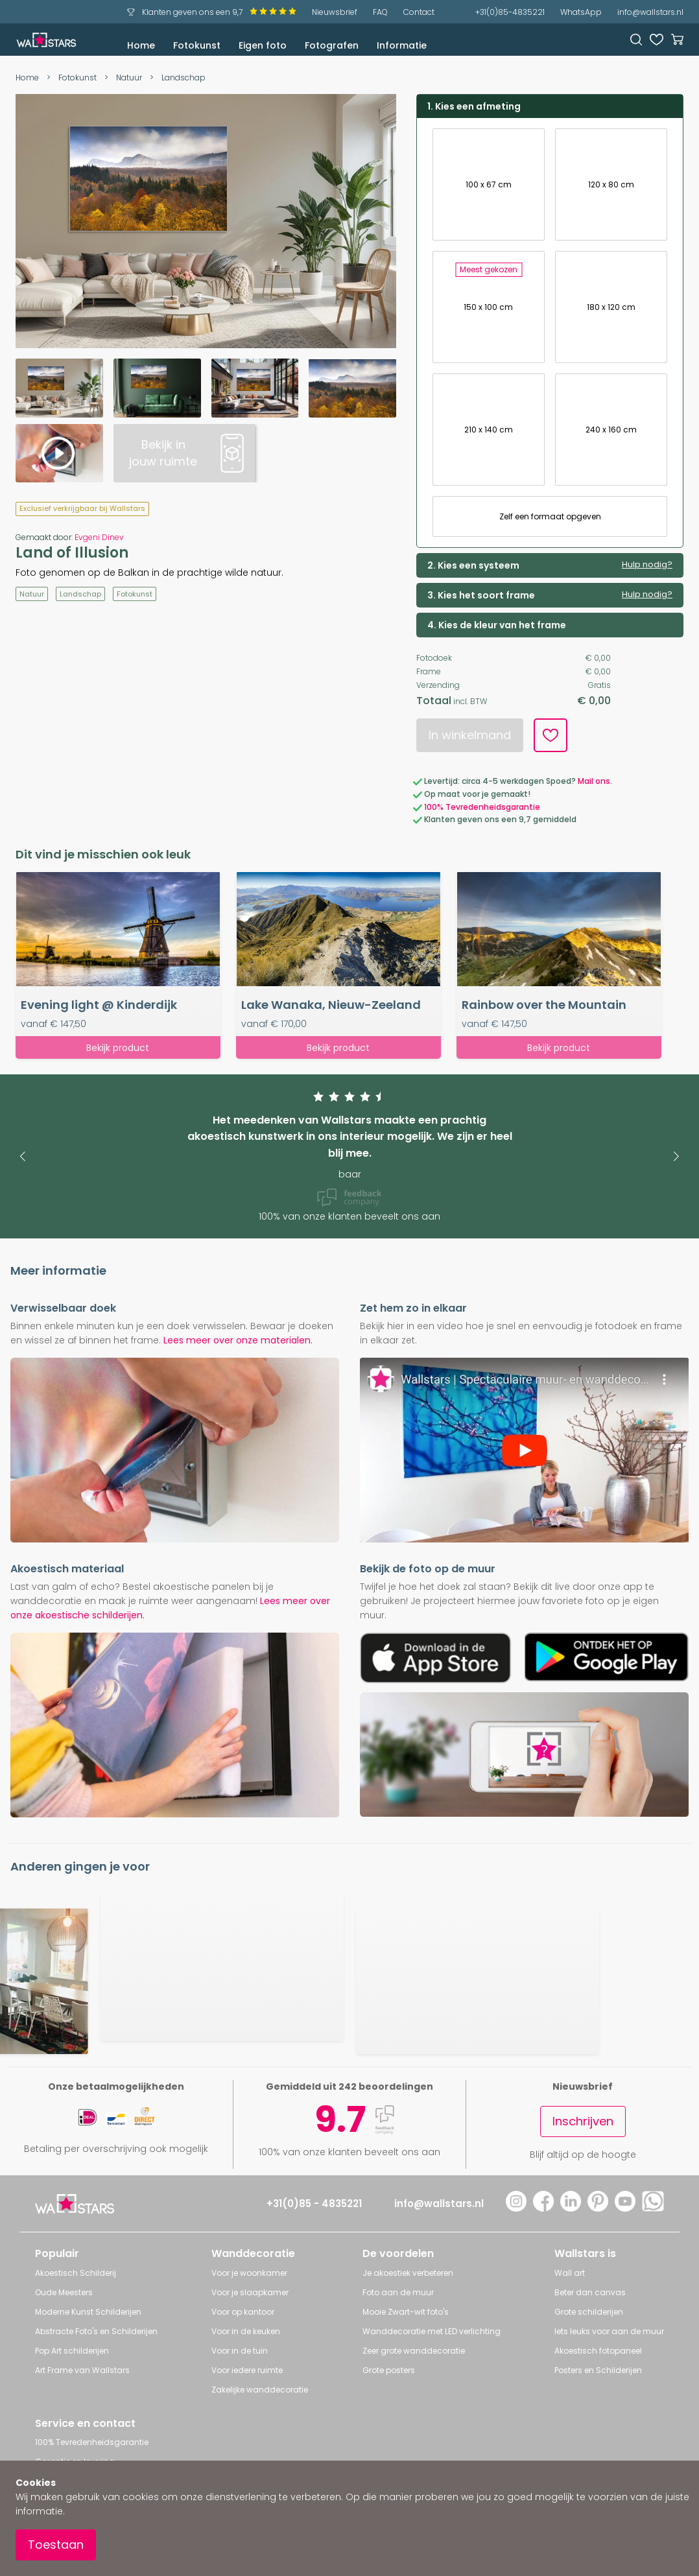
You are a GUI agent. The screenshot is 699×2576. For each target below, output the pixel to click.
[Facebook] (543, 2208)
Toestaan (56, 2544)
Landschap (183, 77)
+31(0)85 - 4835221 (314, 2203)
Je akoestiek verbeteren (407, 2272)
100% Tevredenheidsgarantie (482, 806)
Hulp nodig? (647, 565)
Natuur (129, 77)
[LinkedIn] (570, 2208)
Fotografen (332, 45)
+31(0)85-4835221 (510, 12)
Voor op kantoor (242, 2311)
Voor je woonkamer (249, 2272)
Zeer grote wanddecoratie (413, 2350)
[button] (22, 1156)
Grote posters (388, 2370)
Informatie (402, 45)
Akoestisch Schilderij (75, 2272)
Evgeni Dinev (99, 537)
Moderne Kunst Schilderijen (88, 2311)
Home (141, 45)
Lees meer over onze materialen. (238, 1340)
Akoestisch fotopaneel (598, 2350)
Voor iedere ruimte (247, 2370)
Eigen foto (263, 45)
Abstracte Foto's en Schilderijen (96, 2331)
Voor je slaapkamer (250, 2292)
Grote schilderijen (588, 2311)
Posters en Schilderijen (598, 2370)
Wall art (569, 2272)
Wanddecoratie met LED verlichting (431, 2331)
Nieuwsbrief (334, 12)
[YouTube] (625, 2208)
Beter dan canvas (590, 2292)
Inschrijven (582, 2121)
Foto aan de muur (398, 2292)
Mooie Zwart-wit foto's (405, 2311)
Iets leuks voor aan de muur (609, 2331)
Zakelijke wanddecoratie (259, 2389)
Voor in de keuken (245, 2331)
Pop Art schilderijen (72, 2350)
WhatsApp (581, 12)
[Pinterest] (597, 2208)
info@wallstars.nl (650, 12)
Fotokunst (196, 45)
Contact (418, 12)
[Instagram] (516, 2208)
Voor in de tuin (239, 2350)
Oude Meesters (64, 2292)
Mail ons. (595, 780)
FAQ (380, 12)
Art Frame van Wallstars (82, 2370)
